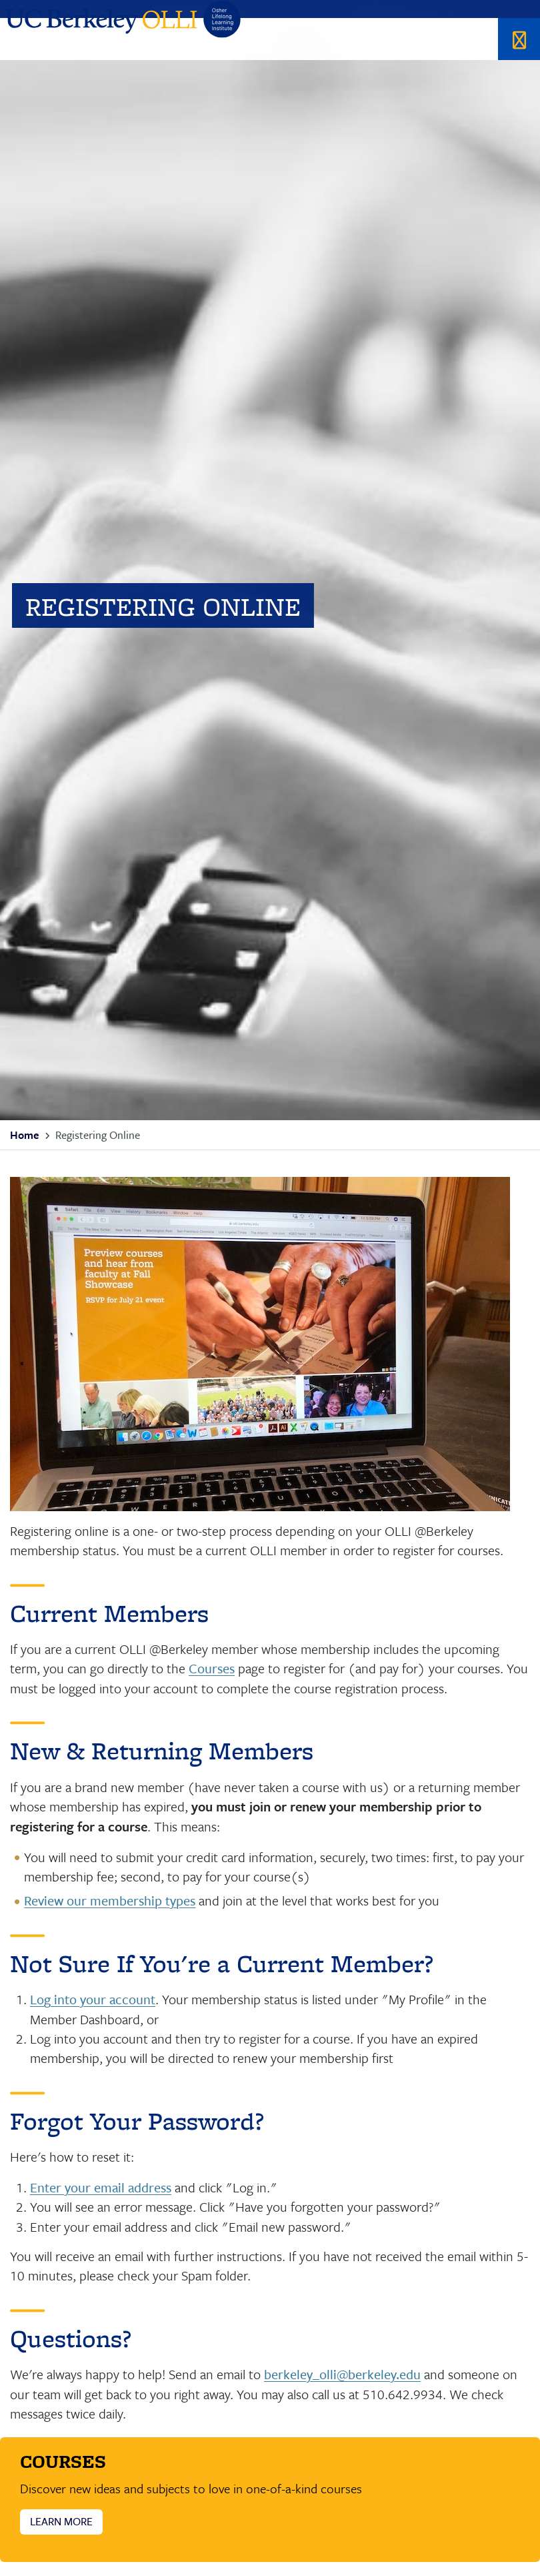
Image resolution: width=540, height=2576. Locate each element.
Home (24, 1135)
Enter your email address (100, 2187)
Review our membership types (109, 1900)
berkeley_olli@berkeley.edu (342, 2374)
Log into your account (92, 1999)
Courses (212, 1668)
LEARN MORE (61, 2521)
